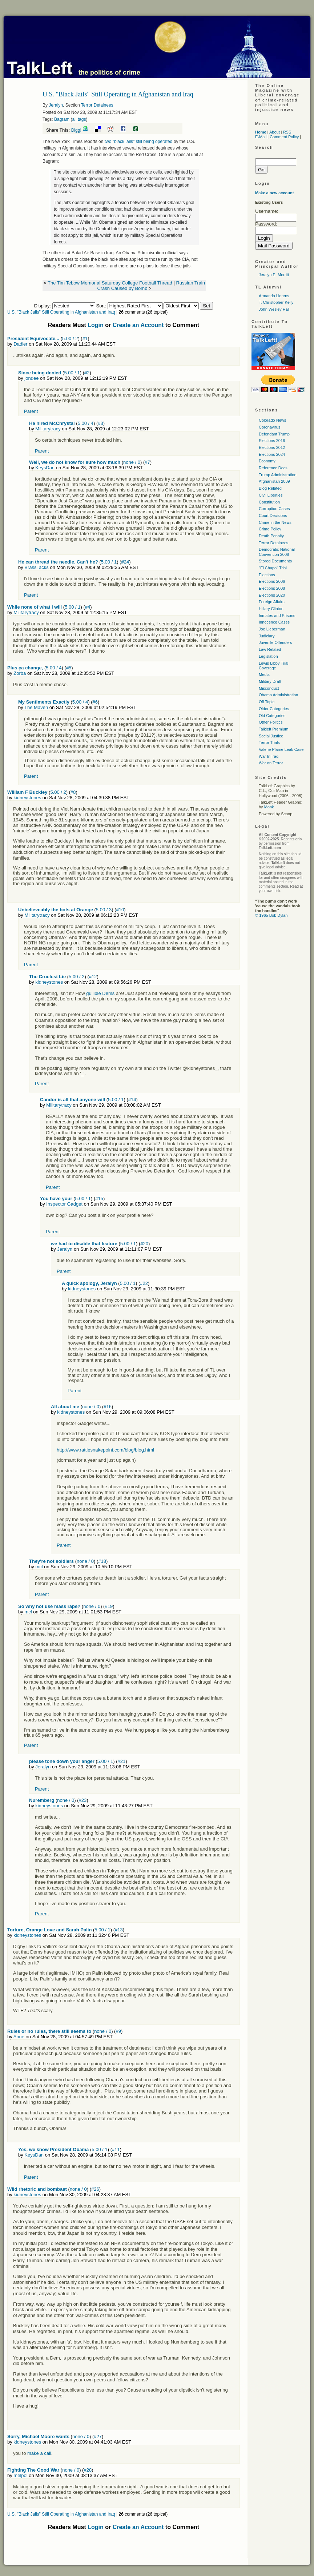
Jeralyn (56, 105)
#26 (95, 2189)
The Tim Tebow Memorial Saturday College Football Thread (110, 283)
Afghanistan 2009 (274, 481)
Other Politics (270, 722)
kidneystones (27, 797)
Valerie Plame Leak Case (281, 749)
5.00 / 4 (85, 423)
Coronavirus (269, 427)
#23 (83, 1800)
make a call (39, 2453)
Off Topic (266, 702)
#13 (119, 1929)
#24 (125, 562)
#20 (144, 1243)
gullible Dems (100, 993)
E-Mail (260, 137)
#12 (93, 976)
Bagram (61, 119)
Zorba (19, 673)
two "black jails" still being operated (137, 141)
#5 (68, 667)
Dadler (20, 344)
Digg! (76, 130)
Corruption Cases (274, 508)
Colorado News (272, 420)
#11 (116, 2149)
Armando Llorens (274, 296)
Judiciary (266, 636)
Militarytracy (47, 428)
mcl (39, 1566)
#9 (118, 2031)
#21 (121, 1761)
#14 (132, 1099)
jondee (31, 378)
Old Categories (272, 715)
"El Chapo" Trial (273, 568)
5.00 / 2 (70, 338)
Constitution (269, 502)
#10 (120, 909)
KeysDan (45, 467)
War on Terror (271, 763)
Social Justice (271, 736)
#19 (109, 1606)
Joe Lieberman (272, 629)
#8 (73, 792)
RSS (287, 132)
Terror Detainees (97, 105)
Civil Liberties (270, 495)
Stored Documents (275, 561)
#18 (102, 1561)
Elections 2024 (272, 454)
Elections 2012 (272, 447)
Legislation (268, 656)
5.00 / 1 (72, 372)
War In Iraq (268, 756)
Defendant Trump (274, 434)
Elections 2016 (272, 440)
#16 (108, 1406)
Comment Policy (284, 137)
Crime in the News (275, 522)
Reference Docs (273, 468)
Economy (267, 461)
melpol (20, 2475)
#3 (100, 423)
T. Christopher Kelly (276, 302)
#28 (88, 2470)
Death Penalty (271, 536)
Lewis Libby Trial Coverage (273, 665)
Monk (269, 807)
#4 (87, 607)
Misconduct (269, 688)
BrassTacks (36, 567)
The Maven (36, 707)
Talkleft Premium (273, 729)
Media (264, 674)
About (274, 132)
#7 (147, 462)
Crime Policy (270, 529)
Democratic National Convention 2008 (277, 551)
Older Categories (274, 708)
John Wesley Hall (274, 309)
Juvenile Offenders (275, 642)
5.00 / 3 (104, 909)
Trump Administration (278, 475)
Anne (18, 2036)
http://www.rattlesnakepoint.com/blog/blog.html (105, 1450)
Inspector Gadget (64, 1204)
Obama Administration (278, 695)
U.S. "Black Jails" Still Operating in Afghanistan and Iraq (61, 312)
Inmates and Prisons (277, 615)
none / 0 (131, 462)
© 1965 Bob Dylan (271, 915)
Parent (31, 411)
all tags (79, 119)
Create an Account (138, 325)
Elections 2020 (272, 595)
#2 (86, 372)
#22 (144, 1283)
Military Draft (270, 681)
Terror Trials (269, 742)
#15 (99, 1198)
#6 (95, 702)
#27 (98, 2436)
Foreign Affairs (272, 602)
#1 (85, 338)
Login (96, 325)
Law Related (270, 649)
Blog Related (270, 488)
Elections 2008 (272, 588)
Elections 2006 (272, 581)
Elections (267, 575)
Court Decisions (273, 515)
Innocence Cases (274, 622)
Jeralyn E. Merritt (274, 274)
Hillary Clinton (271, 608)
